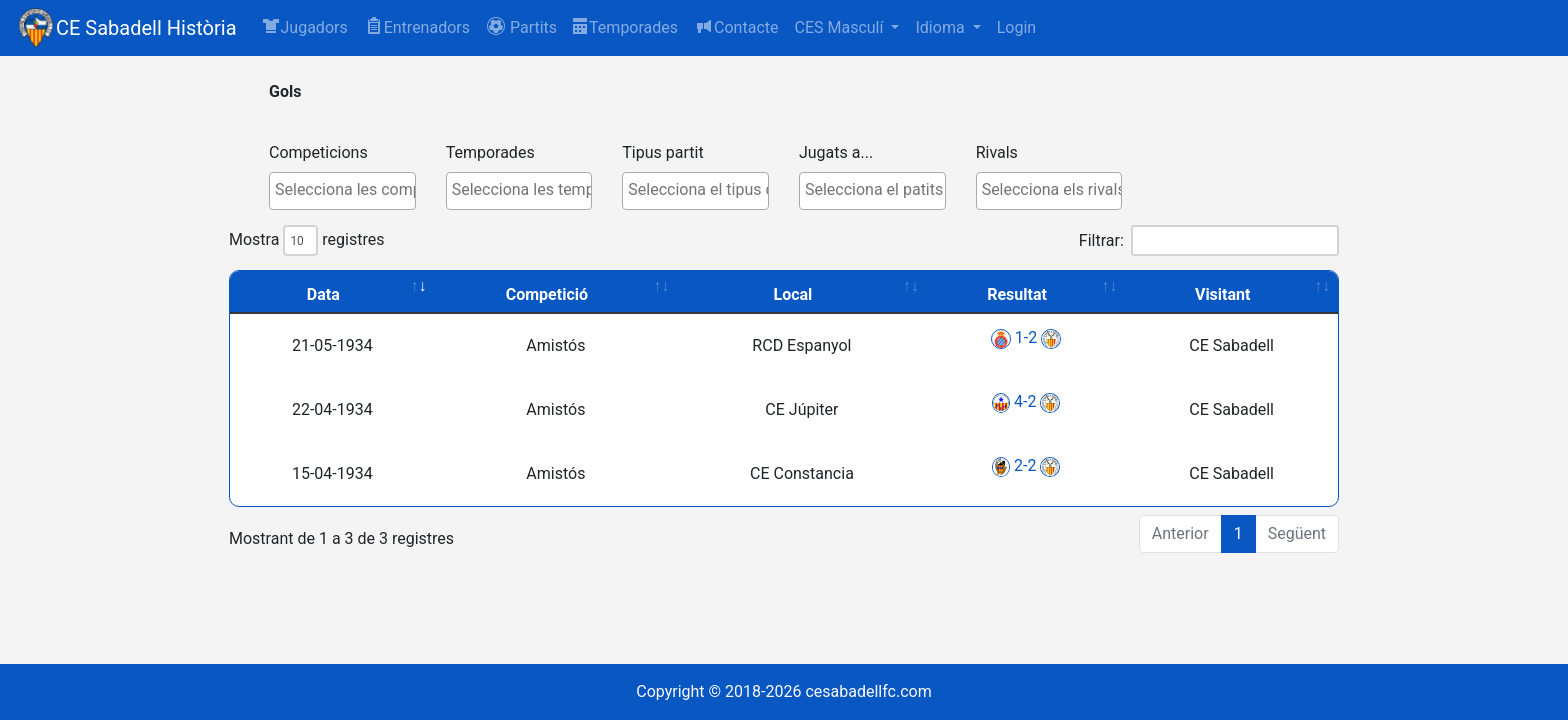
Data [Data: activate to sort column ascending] (323, 294)
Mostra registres (306, 240)
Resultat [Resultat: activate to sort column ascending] (1017, 294)
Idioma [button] (941, 27)
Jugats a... (836, 152)
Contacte (736, 26)
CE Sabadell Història (146, 28)
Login (1016, 27)
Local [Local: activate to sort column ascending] (793, 294)
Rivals (997, 152)
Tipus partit (662, 152)
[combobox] (342, 191)
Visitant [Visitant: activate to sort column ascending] (1223, 294)
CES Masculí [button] (840, 27)
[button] (521, 28)
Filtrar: (1209, 240)
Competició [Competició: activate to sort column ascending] (547, 294)
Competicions (318, 152)
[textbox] (347, 190)
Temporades (625, 27)
